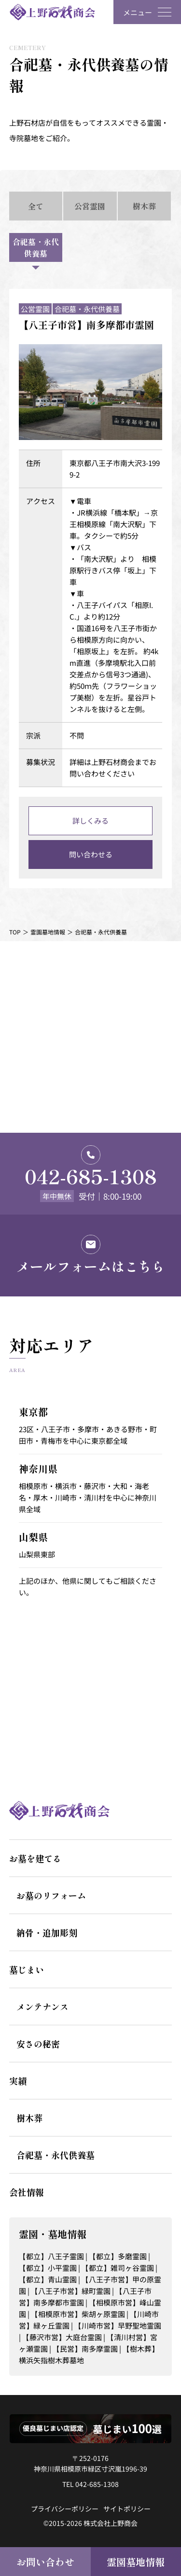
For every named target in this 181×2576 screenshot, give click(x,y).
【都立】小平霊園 (48, 2268)
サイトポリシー (127, 2508)
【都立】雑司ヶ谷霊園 (118, 2268)
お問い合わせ (45, 2562)
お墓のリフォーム (51, 1895)
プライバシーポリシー (64, 2508)
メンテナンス (42, 2006)
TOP (15, 932)
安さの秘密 (38, 2043)
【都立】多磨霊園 (118, 2256)
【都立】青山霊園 (48, 2279)
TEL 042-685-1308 (90, 2484)
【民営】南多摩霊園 (85, 2348)
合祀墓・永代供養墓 (55, 2155)
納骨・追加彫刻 (46, 1932)
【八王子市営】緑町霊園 (71, 2291)
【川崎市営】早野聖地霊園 (117, 2325)
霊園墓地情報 (136, 2562)
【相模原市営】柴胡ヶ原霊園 (78, 2314)
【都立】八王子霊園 (51, 2256)
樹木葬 (29, 2117)
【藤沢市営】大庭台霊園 (62, 2337)
